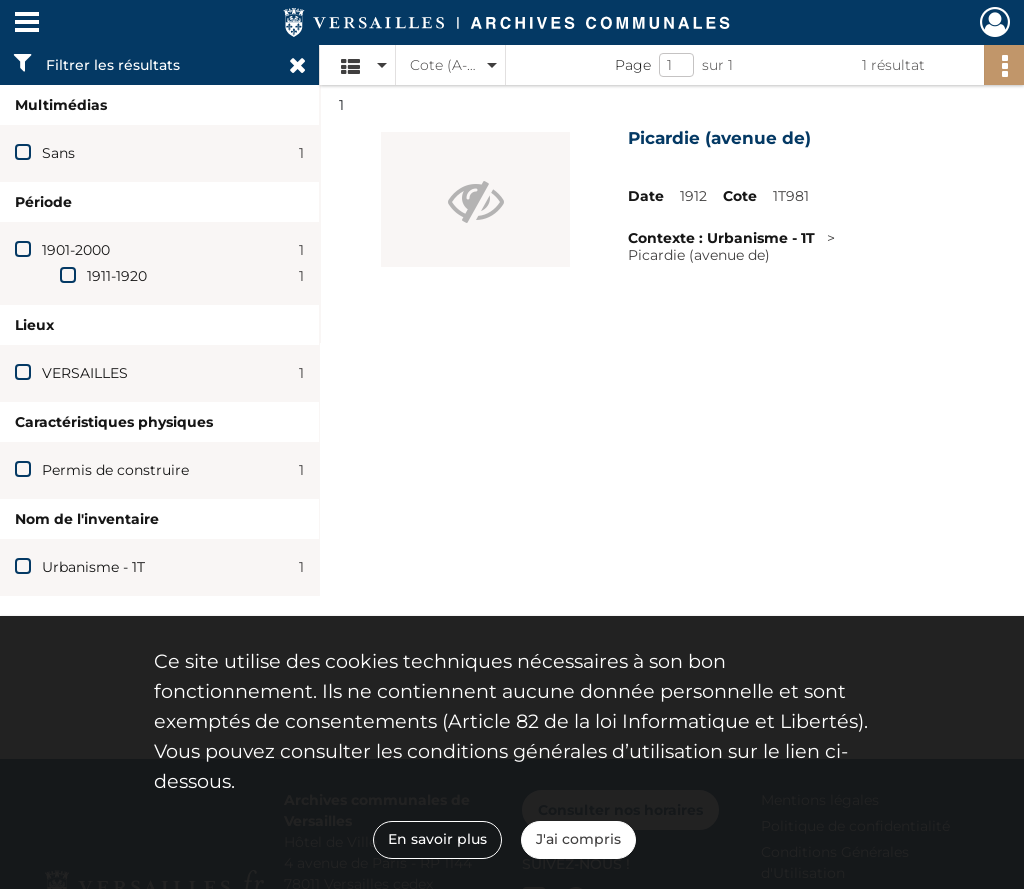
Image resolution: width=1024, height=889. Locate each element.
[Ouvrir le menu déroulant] (27, 24)
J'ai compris (578, 839)
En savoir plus (437, 839)
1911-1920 (117, 276)
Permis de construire (115, 470)
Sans (58, 153)
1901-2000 (76, 250)
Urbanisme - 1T (93, 567)
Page (633, 65)
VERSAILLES (85, 373)
